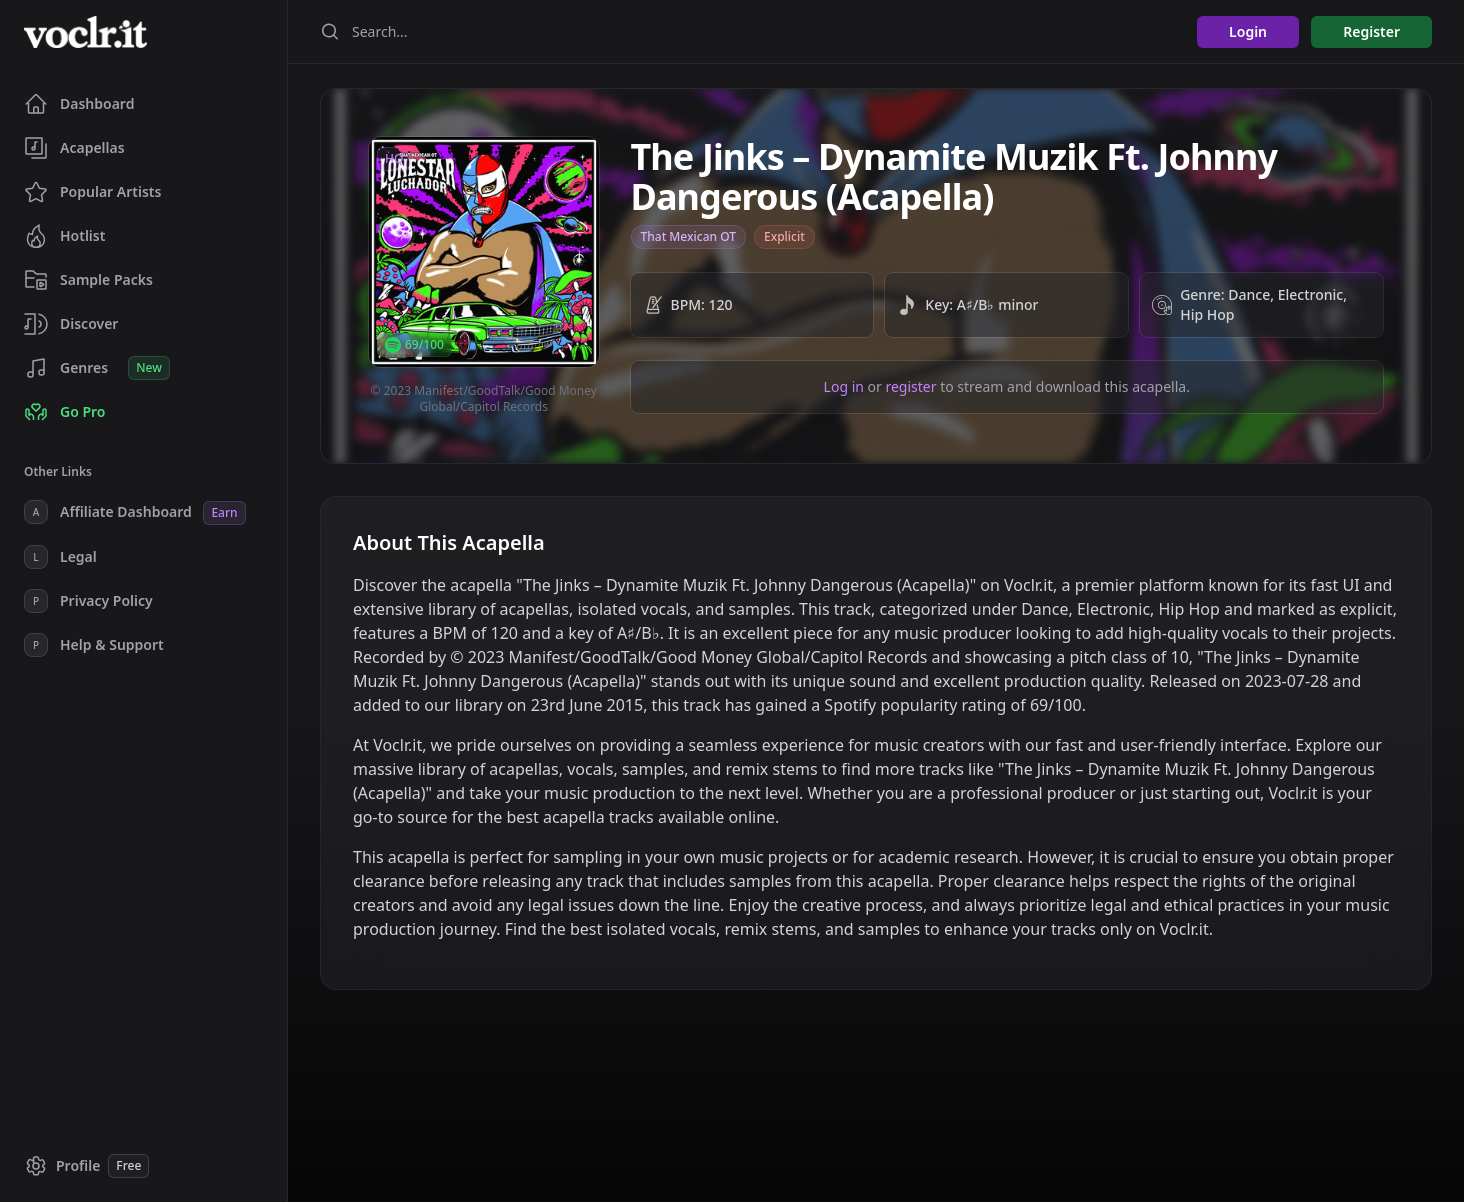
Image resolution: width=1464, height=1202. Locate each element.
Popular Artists (92, 192)
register (910, 386)
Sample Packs (88, 280)
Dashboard (79, 104)
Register (1371, 31)
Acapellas (74, 148)
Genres (97, 368)
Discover (71, 324)
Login (1248, 31)
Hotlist (64, 236)
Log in (844, 386)
